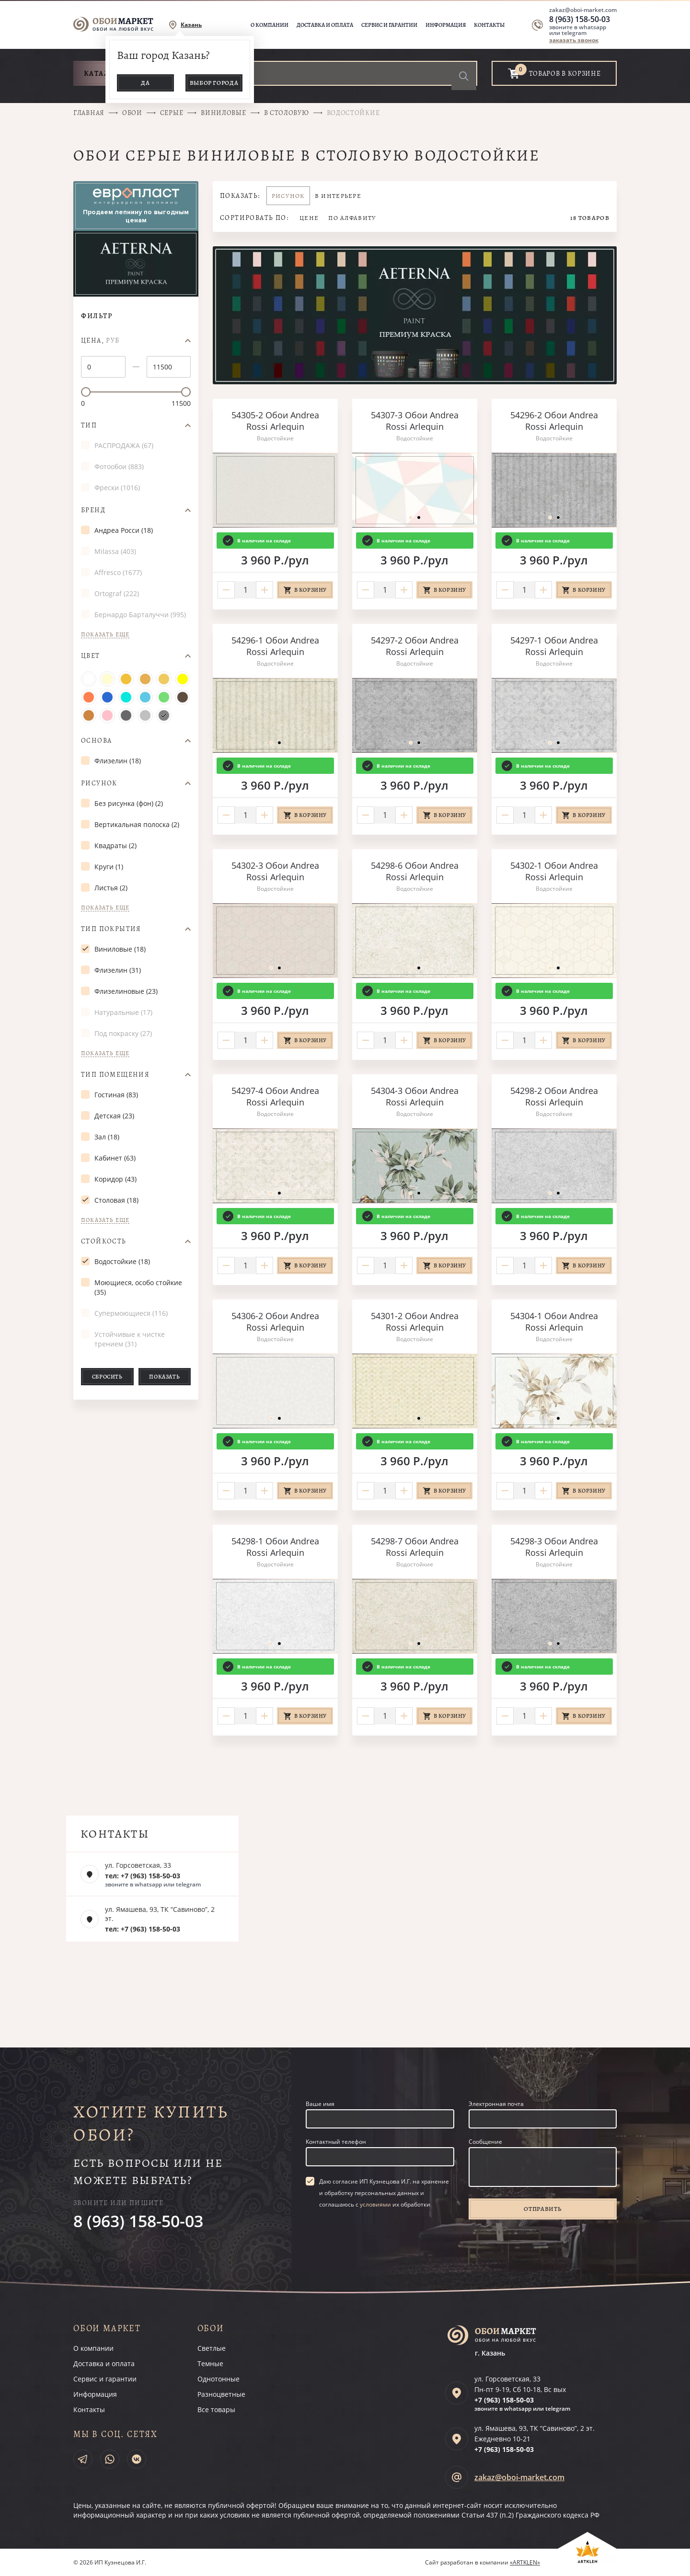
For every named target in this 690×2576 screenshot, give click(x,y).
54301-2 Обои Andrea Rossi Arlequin (415, 1321)
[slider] (86, 392)
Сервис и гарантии (389, 25)
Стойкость (103, 1241)
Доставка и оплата (325, 25)
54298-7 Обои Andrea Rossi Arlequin (415, 1546)
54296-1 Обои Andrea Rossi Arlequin (275, 645)
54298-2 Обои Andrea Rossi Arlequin (554, 1096)
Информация (446, 25)
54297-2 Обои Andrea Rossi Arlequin (415, 645)
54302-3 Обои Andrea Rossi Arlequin (275, 871)
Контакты (489, 25)
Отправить (542, 2209)
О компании (269, 25)
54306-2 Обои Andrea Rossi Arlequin (275, 1321)
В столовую (286, 112)
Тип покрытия (111, 929)
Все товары (216, 2409)
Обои (132, 112)
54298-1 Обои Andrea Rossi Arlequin (275, 1546)
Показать (164, 1376)
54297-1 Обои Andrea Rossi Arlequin (554, 645)
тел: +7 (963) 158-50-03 (142, 1875)
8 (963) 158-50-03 (579, 19)
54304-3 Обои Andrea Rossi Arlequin (415, 1096)
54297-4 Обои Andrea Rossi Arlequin (275, 1096)
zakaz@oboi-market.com (583, 10)
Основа (96, 740)
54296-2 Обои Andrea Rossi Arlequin (554, 420)
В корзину (310, 590)
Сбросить (107, 1376)
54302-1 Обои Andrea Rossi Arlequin (554, 871)
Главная (88, 112)
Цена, (100, 340)
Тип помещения (115, 1074)
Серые (172, 112)
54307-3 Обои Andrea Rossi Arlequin (415, 420)
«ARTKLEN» (525, 2562)
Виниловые (223, 112)
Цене (309, 218)
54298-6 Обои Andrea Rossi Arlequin (415, 871)
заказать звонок (573, 40)
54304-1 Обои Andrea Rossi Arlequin (554, 1321)
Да (145, 83)
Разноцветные (221, 2394)
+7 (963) (504, 2399)
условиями (375, 2204)
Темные (210, 2363)
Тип (89, 425)
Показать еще (105, 634)
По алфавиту (352, 218)
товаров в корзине (565, 73)
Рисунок (99, 783)
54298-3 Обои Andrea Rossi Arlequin (554, 1546)
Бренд (93, 510)
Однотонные (218, 2378)
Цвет (90, 656)
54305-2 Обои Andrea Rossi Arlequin (275, 420)
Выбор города (214, 83)
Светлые (211, 2348)
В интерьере (338, 196)
